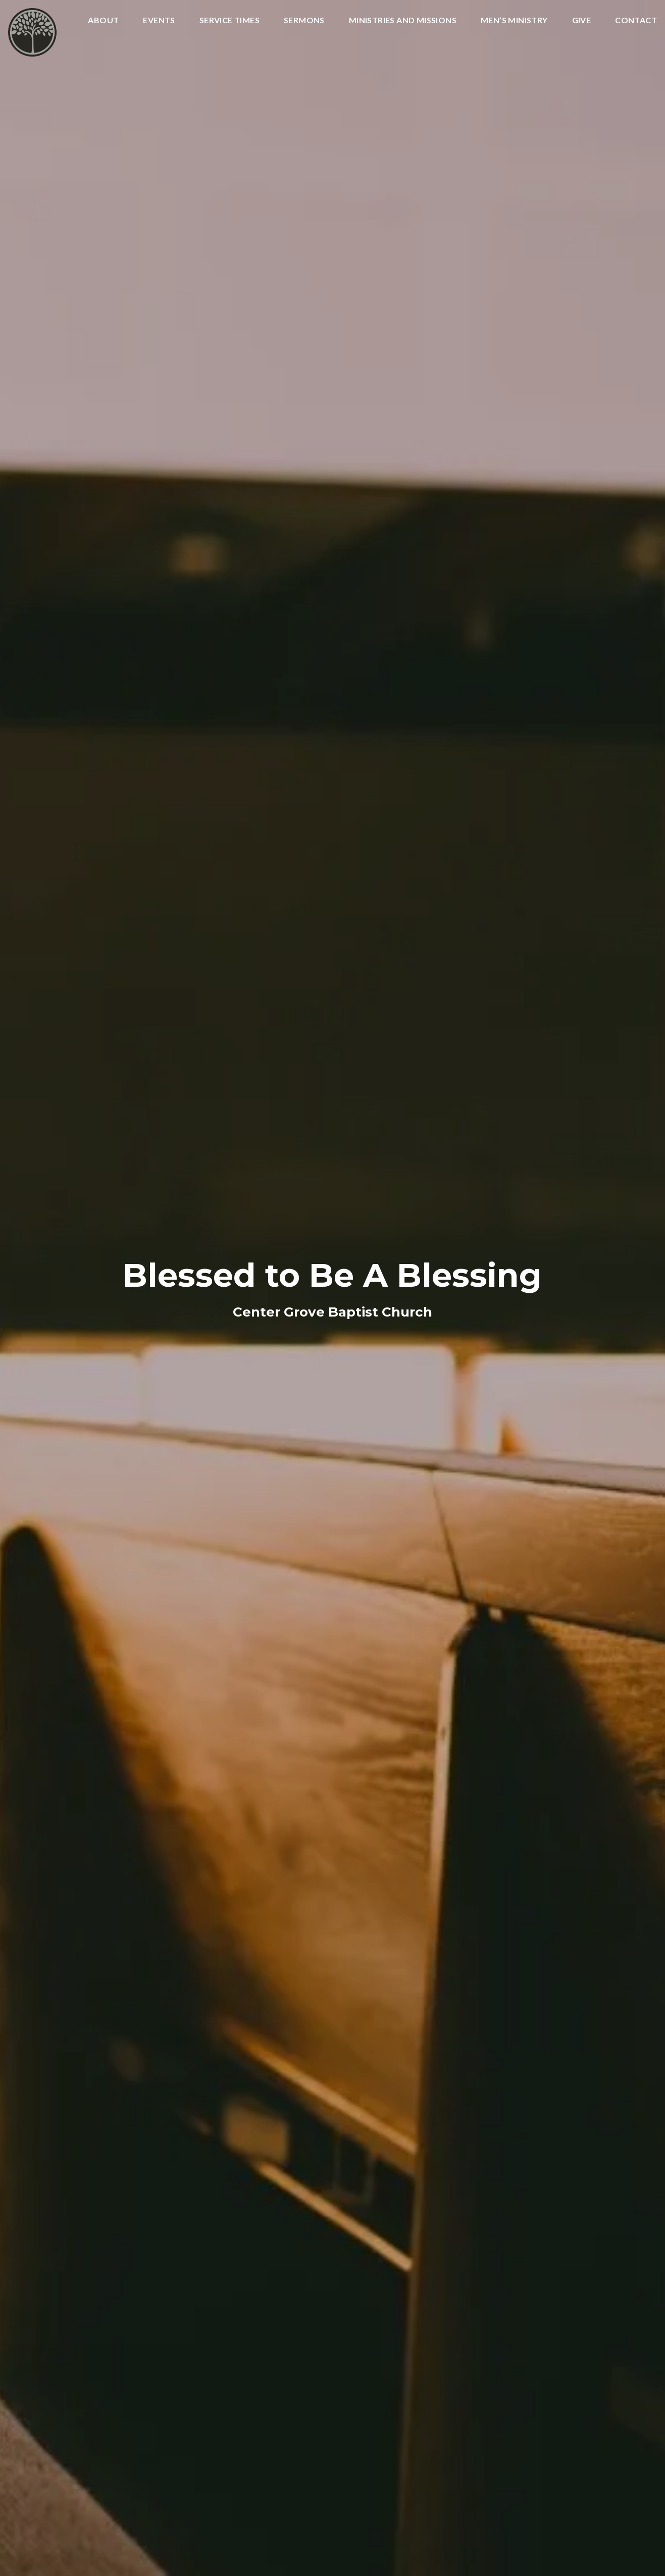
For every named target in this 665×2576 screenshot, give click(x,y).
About (103, 20)
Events (159, 20)
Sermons (304, 20)
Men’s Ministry (514, 20)
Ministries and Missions (402, 20)
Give (581, 20)
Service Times (229, 20)
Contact (636, 20)
